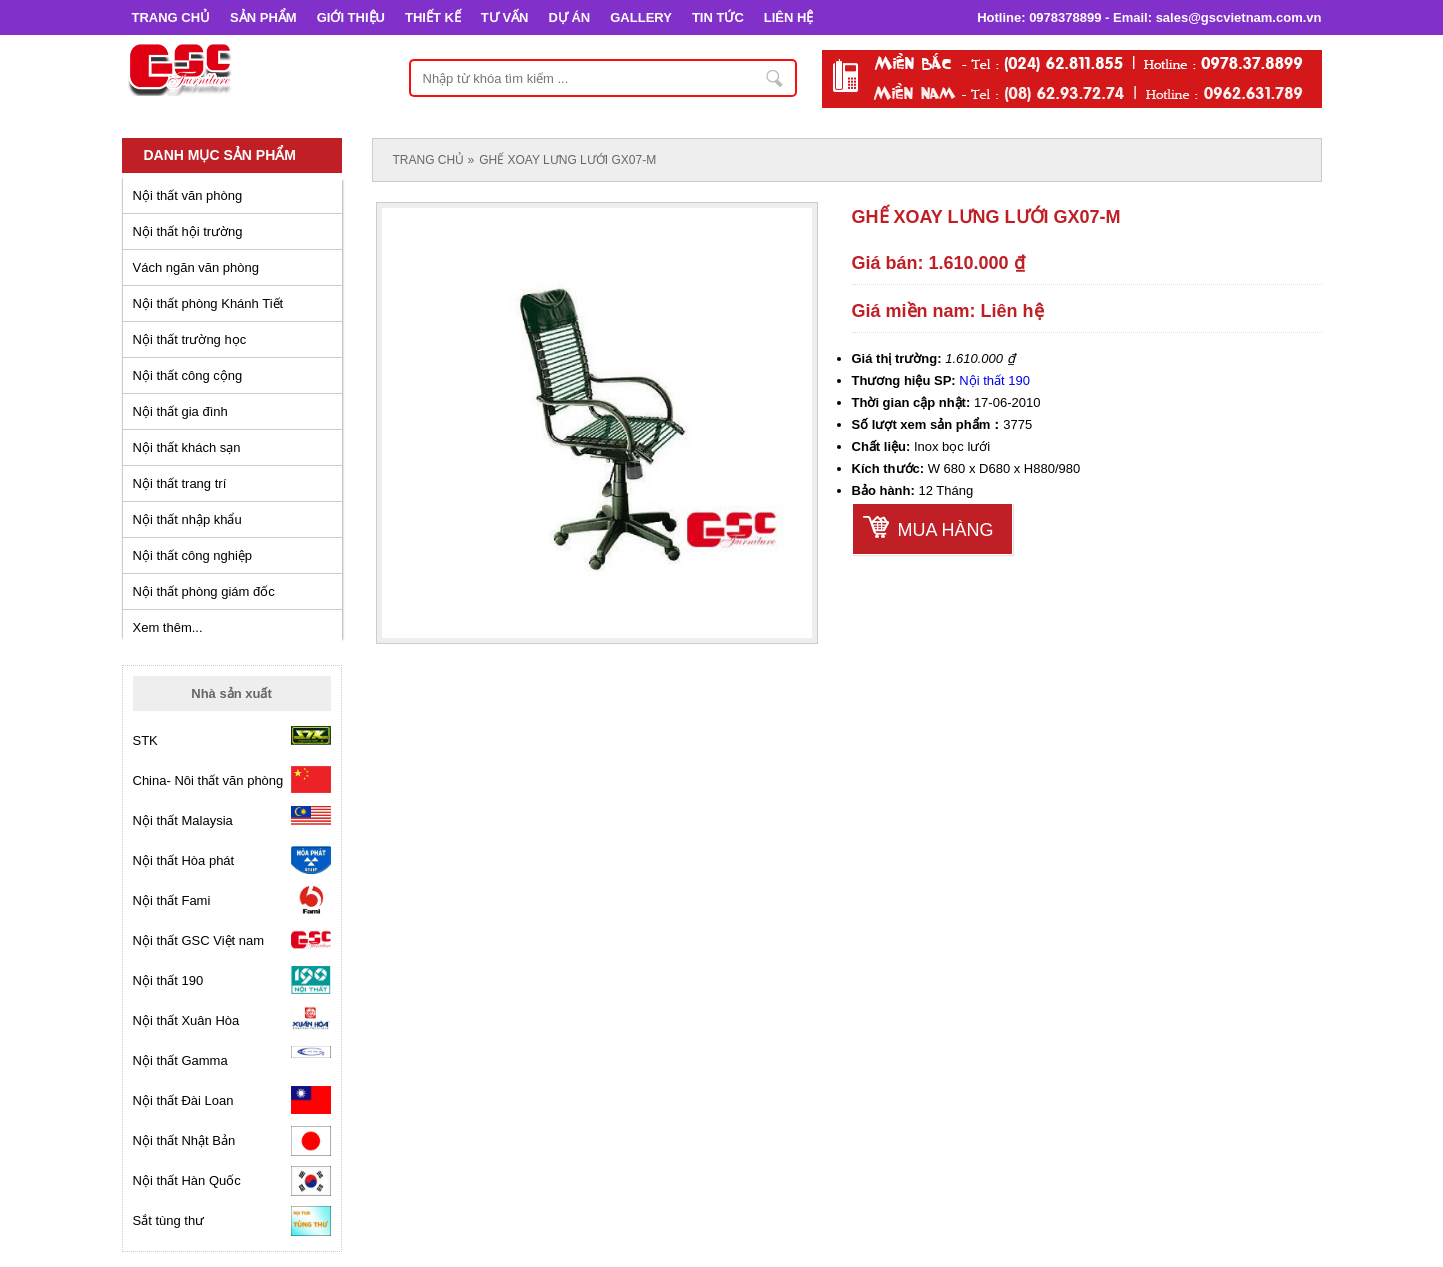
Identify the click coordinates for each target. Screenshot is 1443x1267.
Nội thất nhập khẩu (187, 519)
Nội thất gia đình (180, 411)
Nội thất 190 (994, 380)
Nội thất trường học (190, 339)
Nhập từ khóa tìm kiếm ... (776, 78)
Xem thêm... (168, 627)
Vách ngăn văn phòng (196, 267)
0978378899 (1065, 17)
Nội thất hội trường (188, 231)
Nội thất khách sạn (187, 447)
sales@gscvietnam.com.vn (1239, 17)
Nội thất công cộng (188, 375)
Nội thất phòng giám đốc (204, 591)
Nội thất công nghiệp (193, 555)
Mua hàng (946, 530)
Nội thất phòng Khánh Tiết (208, 303)
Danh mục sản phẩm (220, 155)
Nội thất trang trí (180, 483)
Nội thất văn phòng (188, 195)
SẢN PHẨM (263, 17)
